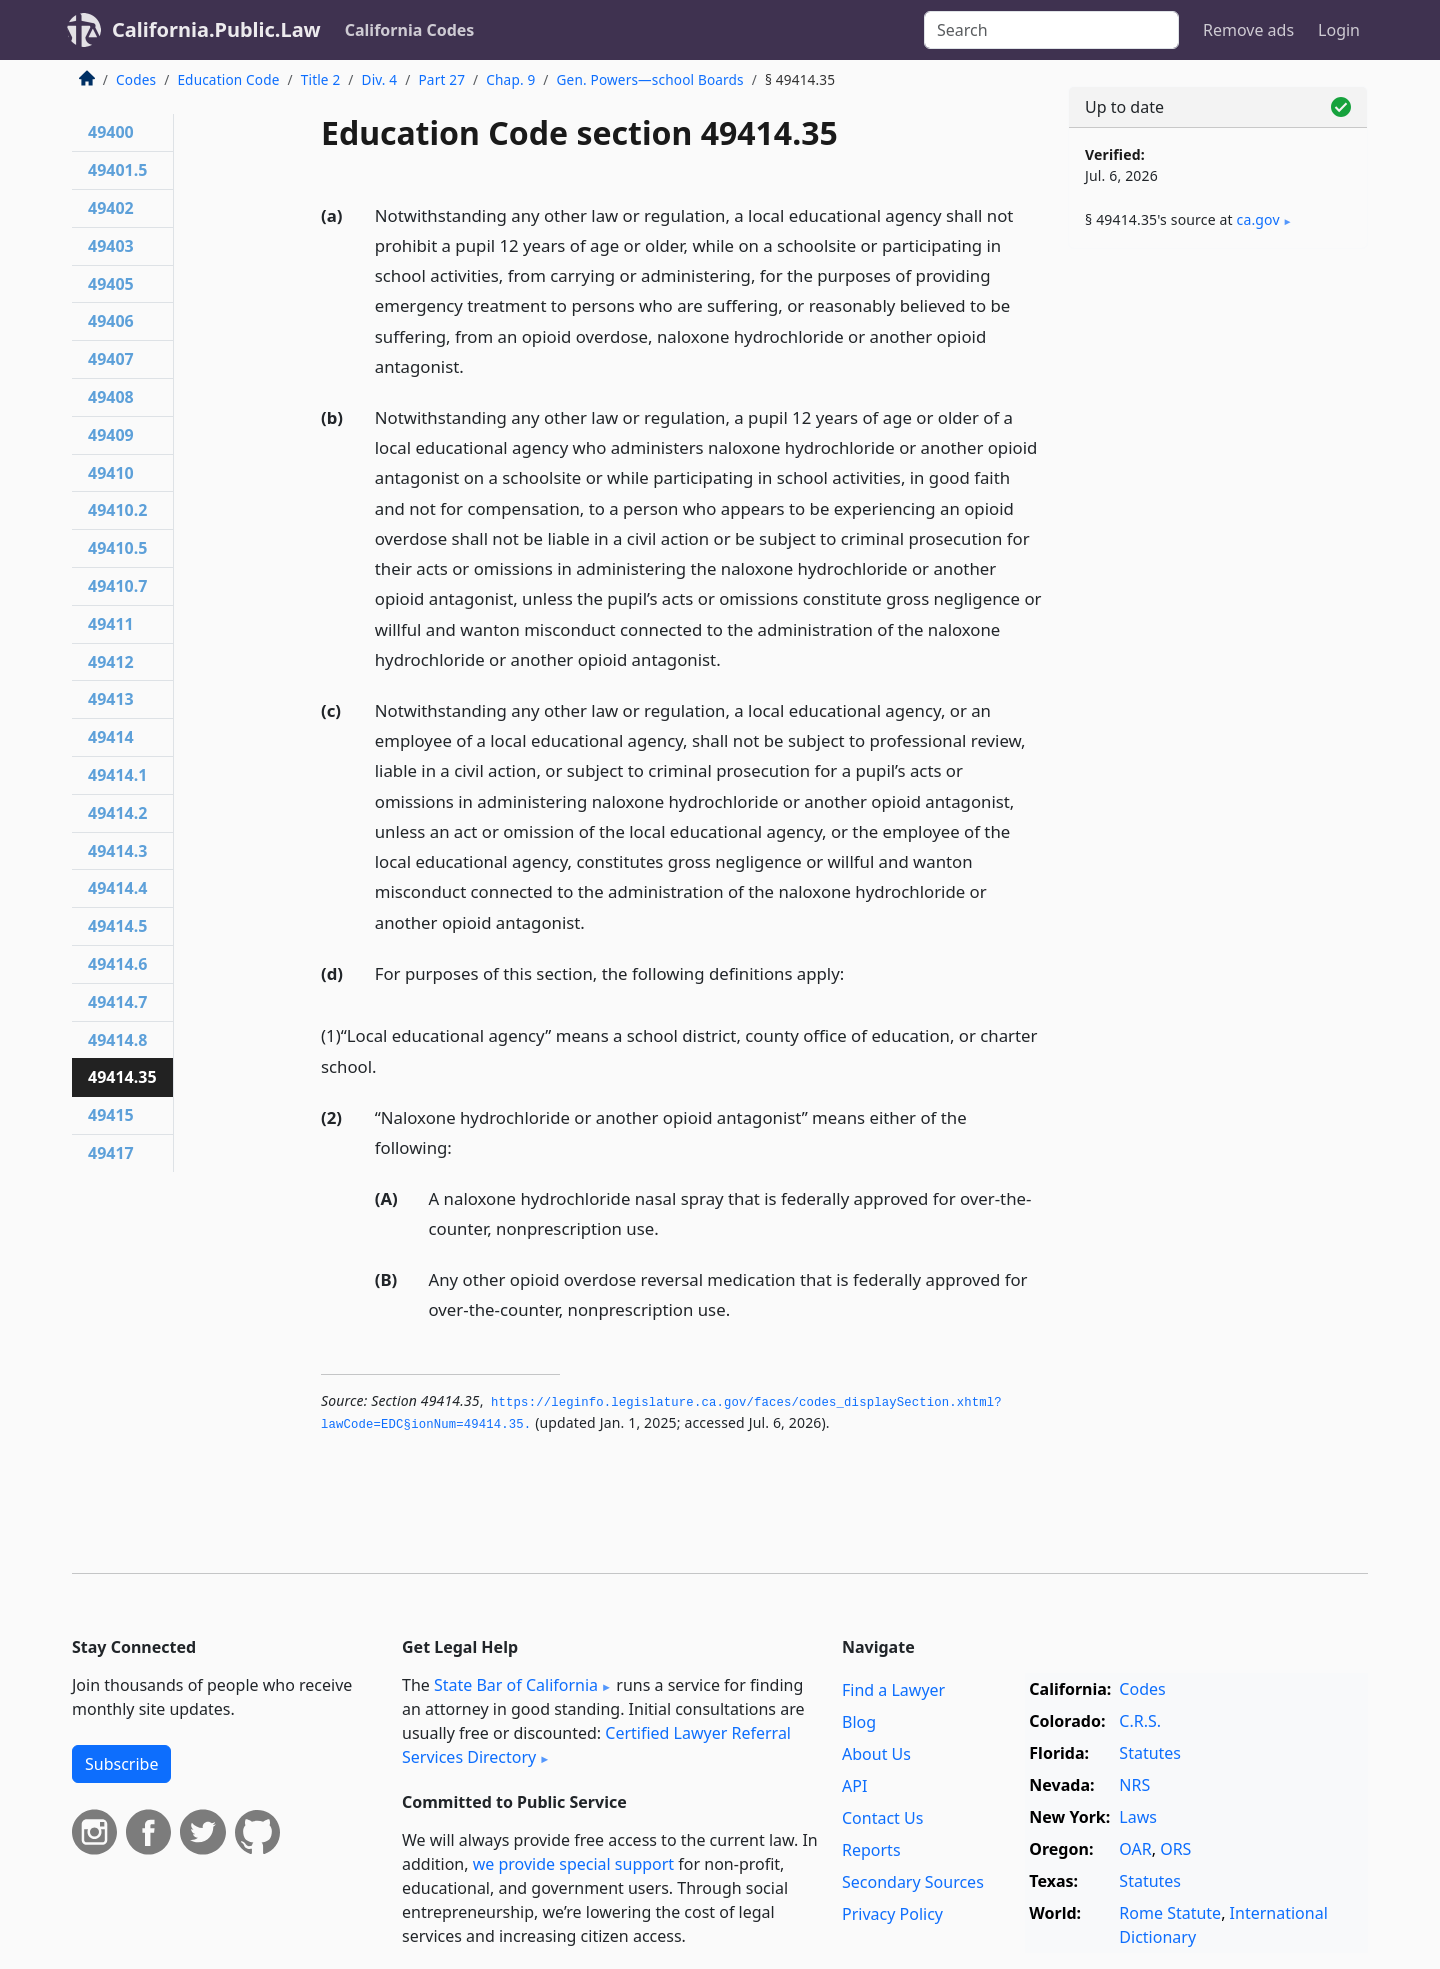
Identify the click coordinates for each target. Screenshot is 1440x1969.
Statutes (1150, 1753)
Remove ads (1248, 30)
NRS (1134, 1785)
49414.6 (117, 964)
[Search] (1051, 30)
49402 (111, 208)
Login (1339, 30)
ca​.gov (1258, 219)
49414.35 (122, 1077)
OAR (1135, 1849)
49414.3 (117, 851)
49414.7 (117, 1002)
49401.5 (117, 170)
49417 (111, 1153)
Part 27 (441, 79)
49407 (111, 359)
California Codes (410, 30)
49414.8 (117, 1040)
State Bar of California (516, 1685)
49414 (111, 737)
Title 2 (321, 79)
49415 (111, 1115)
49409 (111, 435)
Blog (859, 1722)
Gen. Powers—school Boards (650, 79)
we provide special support (573, 1864)
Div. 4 (380, 79)
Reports (871, 1850)
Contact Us (882, 1818)
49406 (111, 321)
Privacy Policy (892, 1914)
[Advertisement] (1218, 577)
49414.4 (117, 888)
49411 (111, 624)
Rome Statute (1170, 1913)
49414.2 (117, 813)
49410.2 (117, 510)
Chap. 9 (510, 79)
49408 (111, 397)
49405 (111, 284)
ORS (1175, 1849)
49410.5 (117, 548)
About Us (876, 1754)
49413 (111, 699)
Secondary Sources (913, 1882)
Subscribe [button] (121, 1764)
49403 (111, 246)
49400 (111, 132)
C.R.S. (1140, 1721)
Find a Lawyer (893, 1690)
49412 (111, 662)
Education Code (228, 79)
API (854, 1786)
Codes (136, 79)
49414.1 (117, 775)
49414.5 (117, 926)
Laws (1138, 1817)
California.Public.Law (216, 29)
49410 (111, 473)
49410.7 (117, 586)
